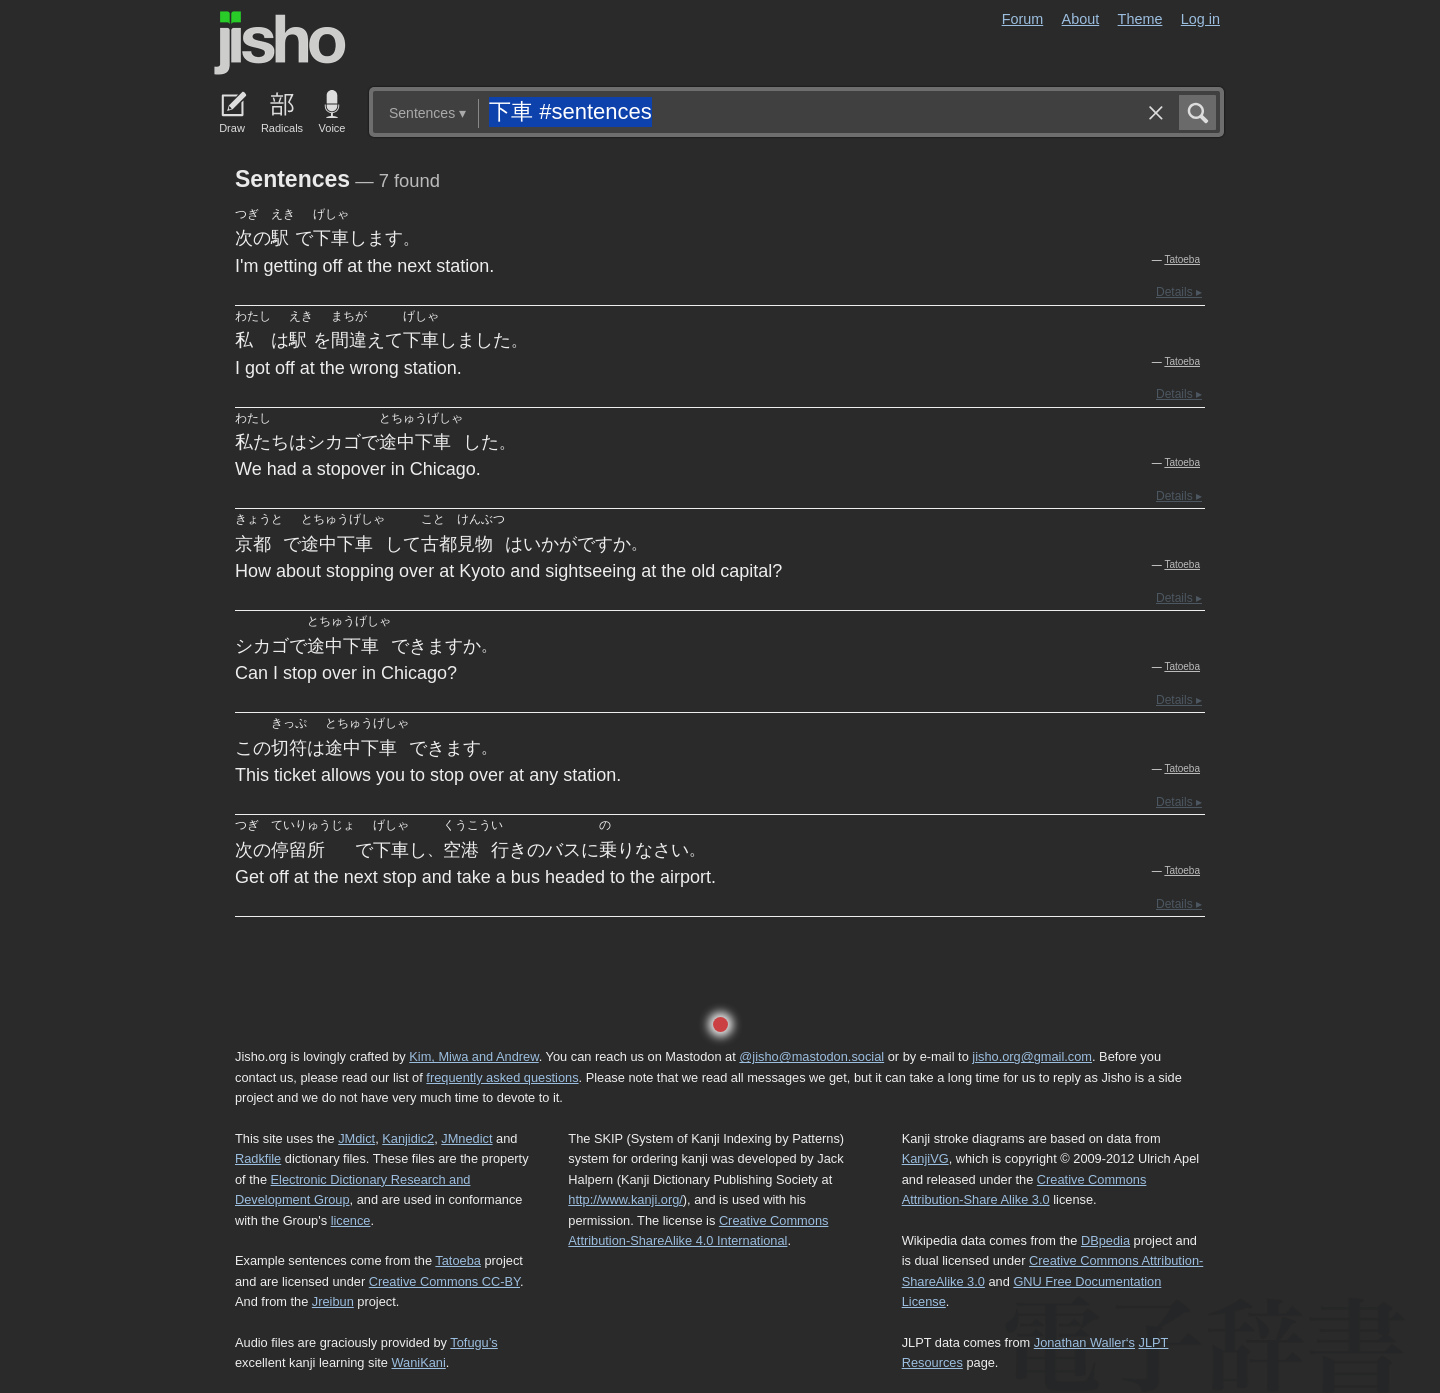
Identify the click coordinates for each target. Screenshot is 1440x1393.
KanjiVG (925, 1158)
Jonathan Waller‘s (1084, 1342)
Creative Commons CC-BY (444, 1281)
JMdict (356, 1138)
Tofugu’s (473, 1342)
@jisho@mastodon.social (811, 1056)
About (1081, 19)
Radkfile (258, 1158)
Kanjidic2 (408, 1138)
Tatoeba (1182, 259)
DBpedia (1105, 1240)
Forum (1023, 19)
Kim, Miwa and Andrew (473, 1056)
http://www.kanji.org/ (625, 1199)
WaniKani (419, 1362)
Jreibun (333, 1301)
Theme (1140, 19)
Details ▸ (1179, 292)
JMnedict (466, 1138)
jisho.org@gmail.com (1032, 1056)
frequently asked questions (502, 1077)
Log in (1200, 19)
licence (351, 1220)
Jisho (280, 43)
